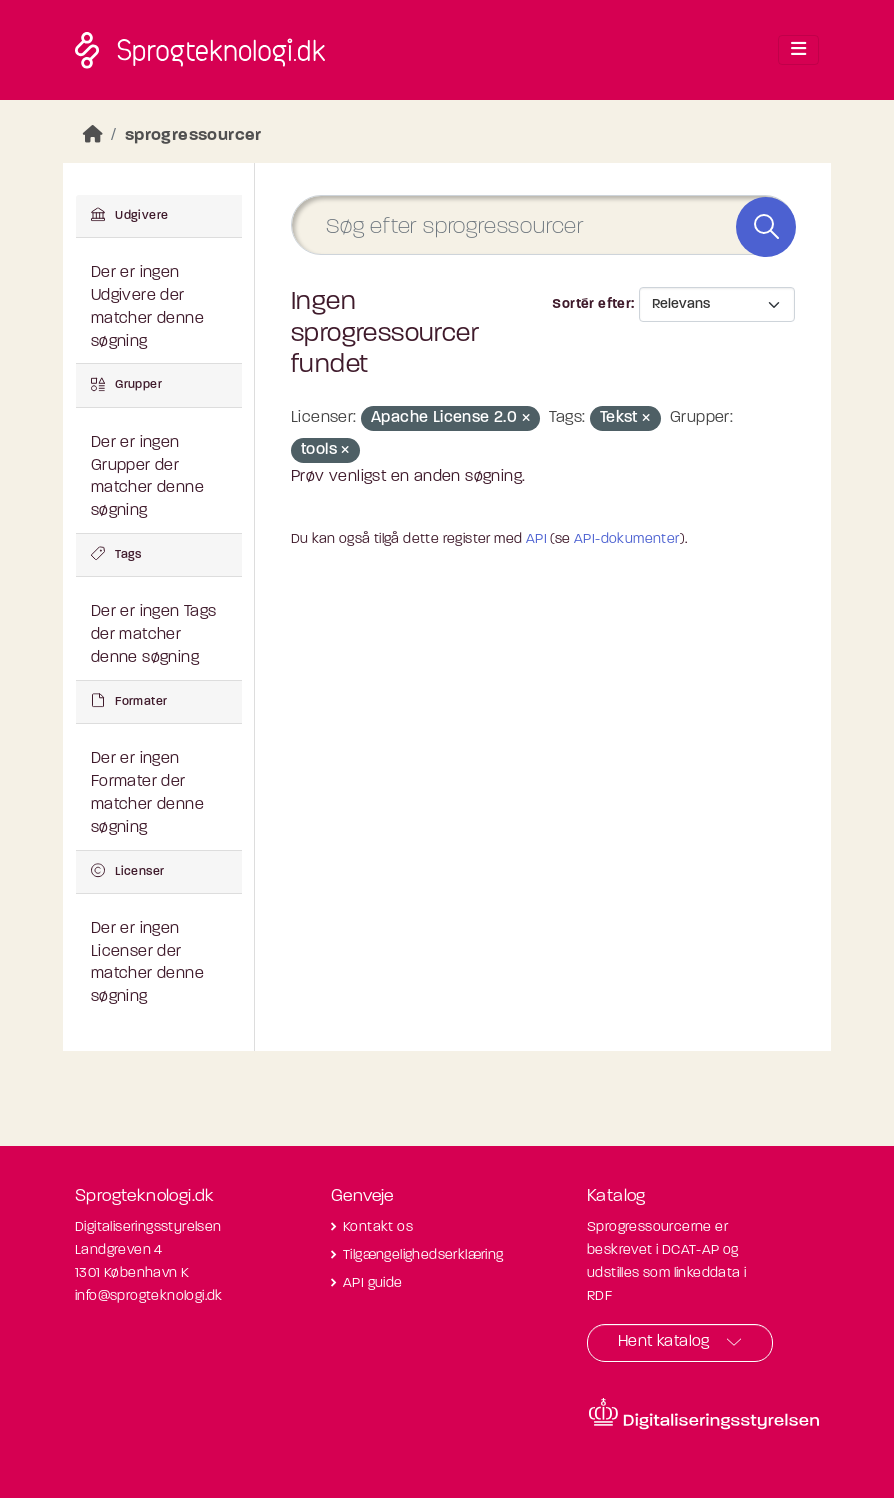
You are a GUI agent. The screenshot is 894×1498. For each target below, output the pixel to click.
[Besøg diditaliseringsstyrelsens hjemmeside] (704, 1414)
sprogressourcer (193, 135)
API (536, 539)
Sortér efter (591, 304)
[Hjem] (93, 135)
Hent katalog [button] (664, 1342)
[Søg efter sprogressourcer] (543, 225)
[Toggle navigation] (798, 50)
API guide (373, 1283)
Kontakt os (378, 1227)
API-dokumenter (627, 539)
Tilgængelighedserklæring (423, 1255)
